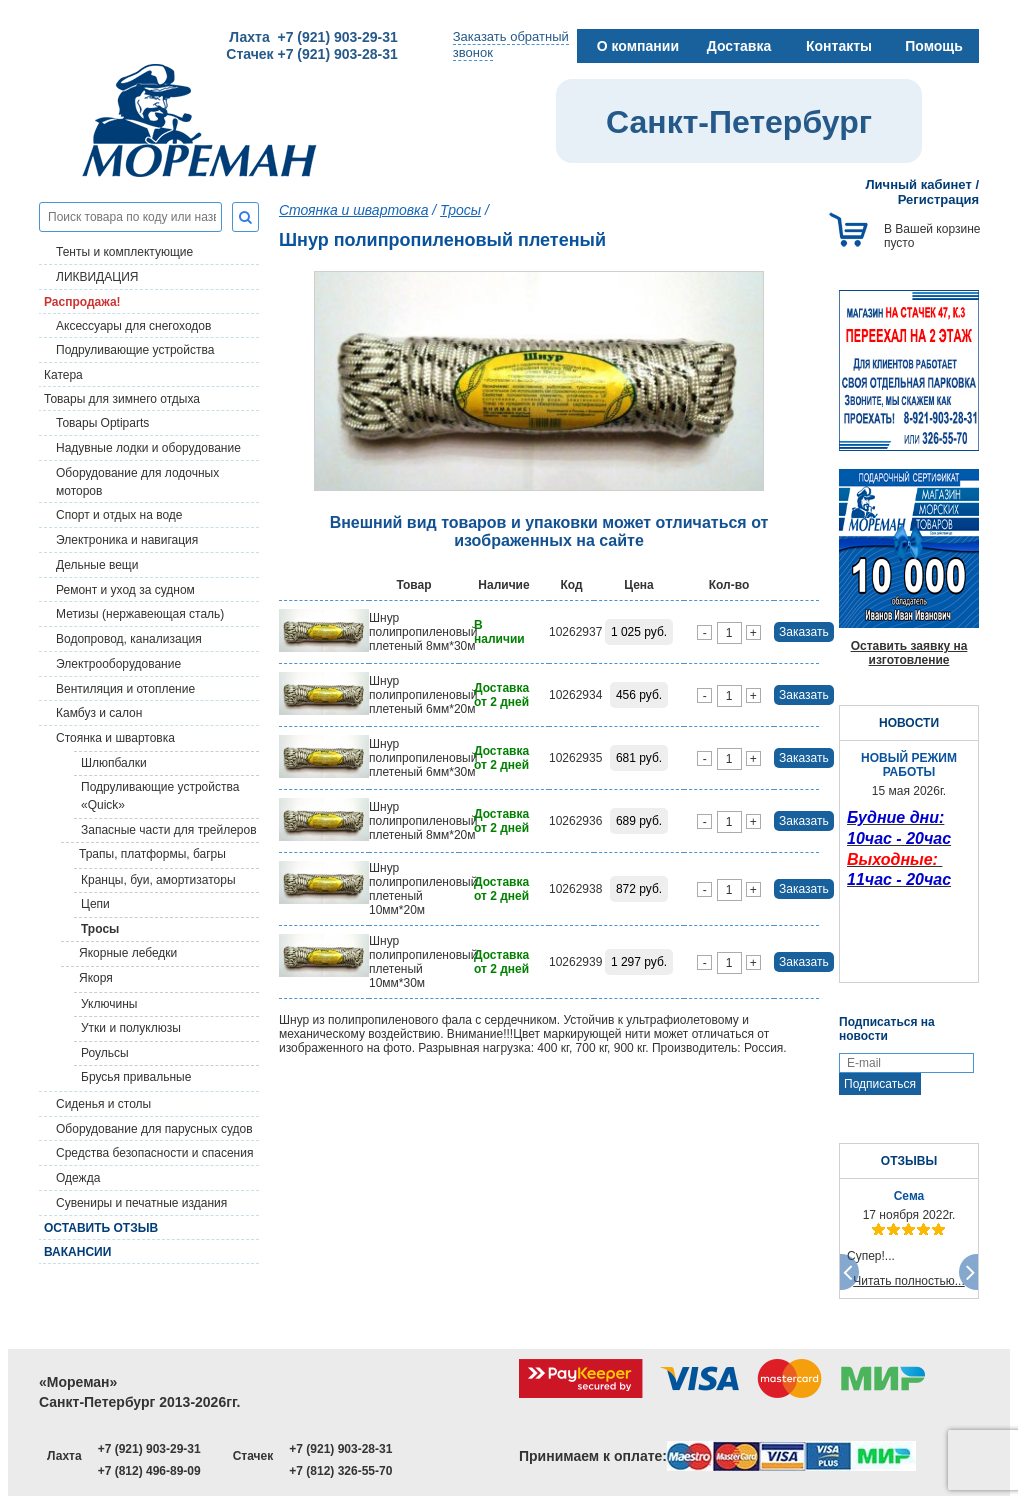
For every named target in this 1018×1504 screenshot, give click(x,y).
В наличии (499, 632)
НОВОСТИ (909, 723)
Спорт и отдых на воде (119, 515)
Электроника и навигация (127, 540)
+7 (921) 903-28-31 (340, 1449)
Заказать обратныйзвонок (511, 44)
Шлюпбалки (114, 763)
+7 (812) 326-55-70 (340, 1471)
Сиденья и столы (103, 1104)
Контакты (839, 46)
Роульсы (105, 1053)
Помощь (934, 46)
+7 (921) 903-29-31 (149, 1449)
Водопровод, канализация (129, 639)
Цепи (95, 904)
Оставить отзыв (101, 1228)
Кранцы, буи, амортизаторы (158, 880)
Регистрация (938, 199)
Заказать (804, 632)
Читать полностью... (909, 1281)
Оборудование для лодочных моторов (137, 482)
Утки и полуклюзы (131, 1028)
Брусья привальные (136, 1077)
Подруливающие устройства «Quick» (160, 796)
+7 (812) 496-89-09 (149, 1471)
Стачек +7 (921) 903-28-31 (311, 54)
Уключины (109, 1004)
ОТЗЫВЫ (909, 1161)
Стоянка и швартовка (115, 738)
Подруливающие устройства (135, 350)
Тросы (100, 929)
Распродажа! (82, 302)
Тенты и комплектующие (124, 252)
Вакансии (77, 1252)
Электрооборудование (118, 664)
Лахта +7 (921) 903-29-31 (313, 37)
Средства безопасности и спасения (154, 1153)
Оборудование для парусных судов (154, 1129)
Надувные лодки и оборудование (148, 448)
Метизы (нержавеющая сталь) (140, 614)
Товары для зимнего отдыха (122, 399)
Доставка (739, 46)
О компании (638, 46)
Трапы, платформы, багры (152, 854)
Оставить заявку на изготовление (909, 653)
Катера (63, 375)
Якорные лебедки (128, 953)
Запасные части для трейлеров (169, 830)
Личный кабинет (919, 184)
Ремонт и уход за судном (125, 590)
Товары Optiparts (102, 423)
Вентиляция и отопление (125, 689)
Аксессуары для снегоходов (133, 326)
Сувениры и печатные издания (141, 1203)
